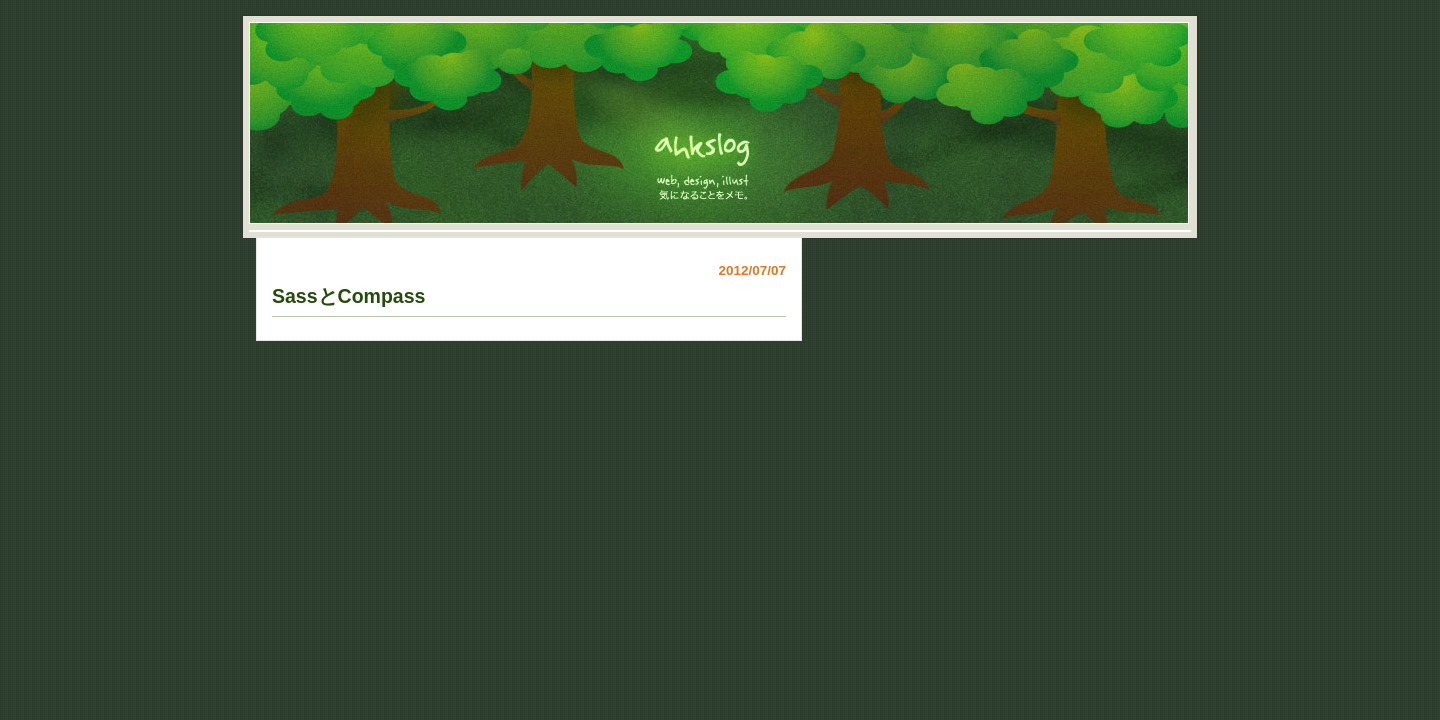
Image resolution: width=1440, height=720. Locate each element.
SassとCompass (348, 296)
